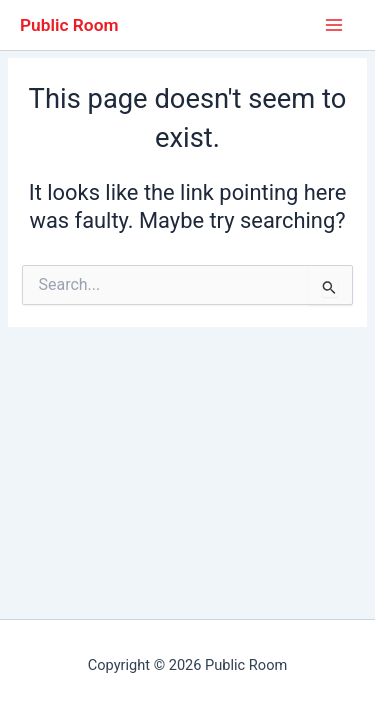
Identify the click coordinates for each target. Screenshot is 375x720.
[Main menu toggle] (334, 25)
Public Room (69, 25)
